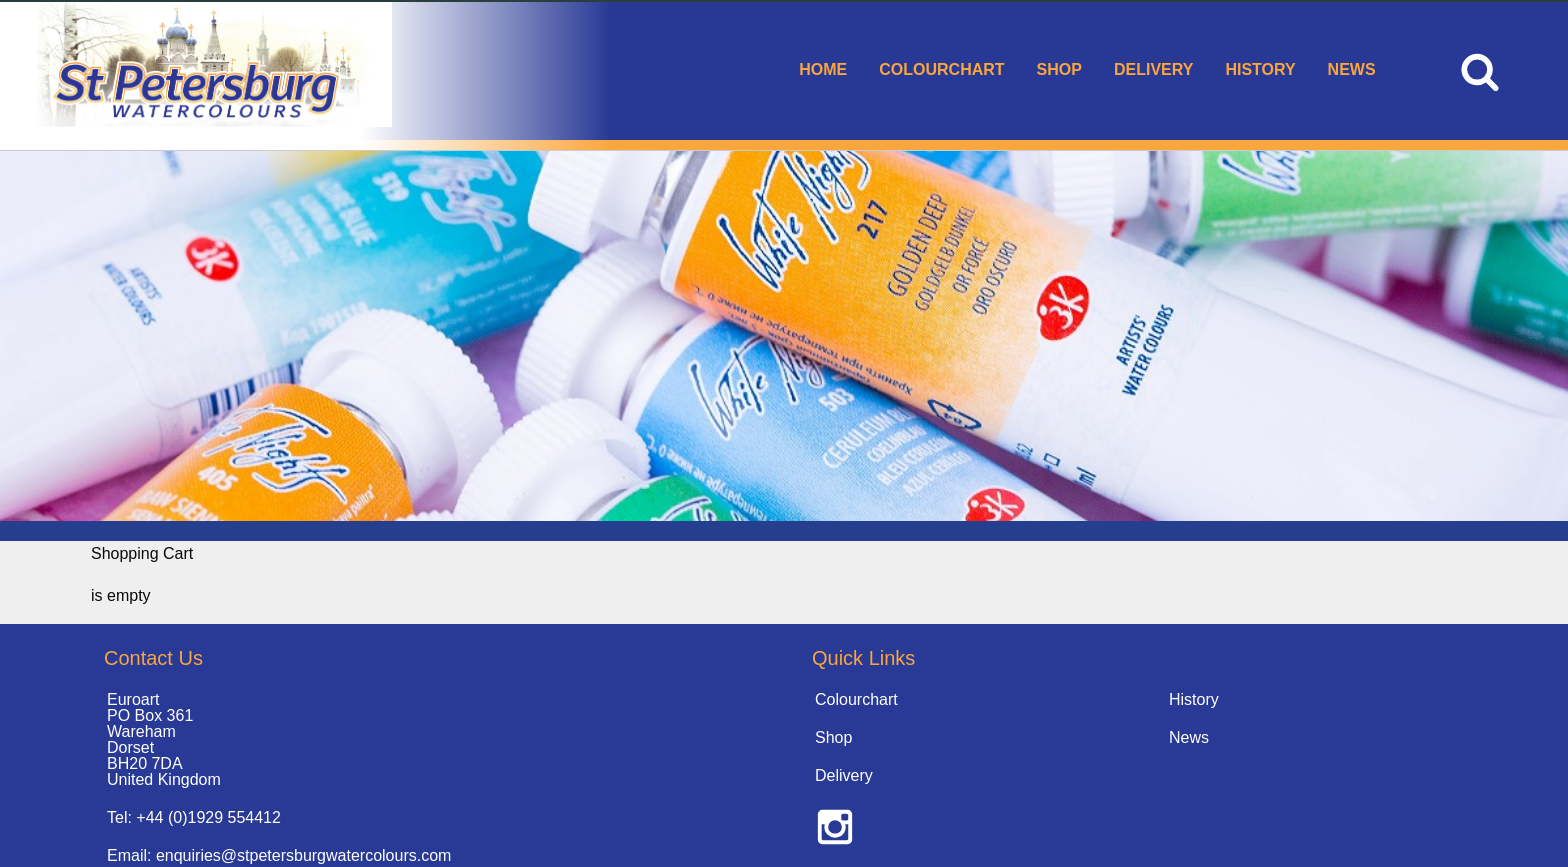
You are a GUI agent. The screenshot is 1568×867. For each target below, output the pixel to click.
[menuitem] (823, 71)
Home (823, 69)
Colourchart (941, 69)
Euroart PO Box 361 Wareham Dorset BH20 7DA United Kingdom (164, 739)
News (1352, 69)
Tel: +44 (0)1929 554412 (194, 817)
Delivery (1153, 69)
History (1260, 69)
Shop (1059, 69)
